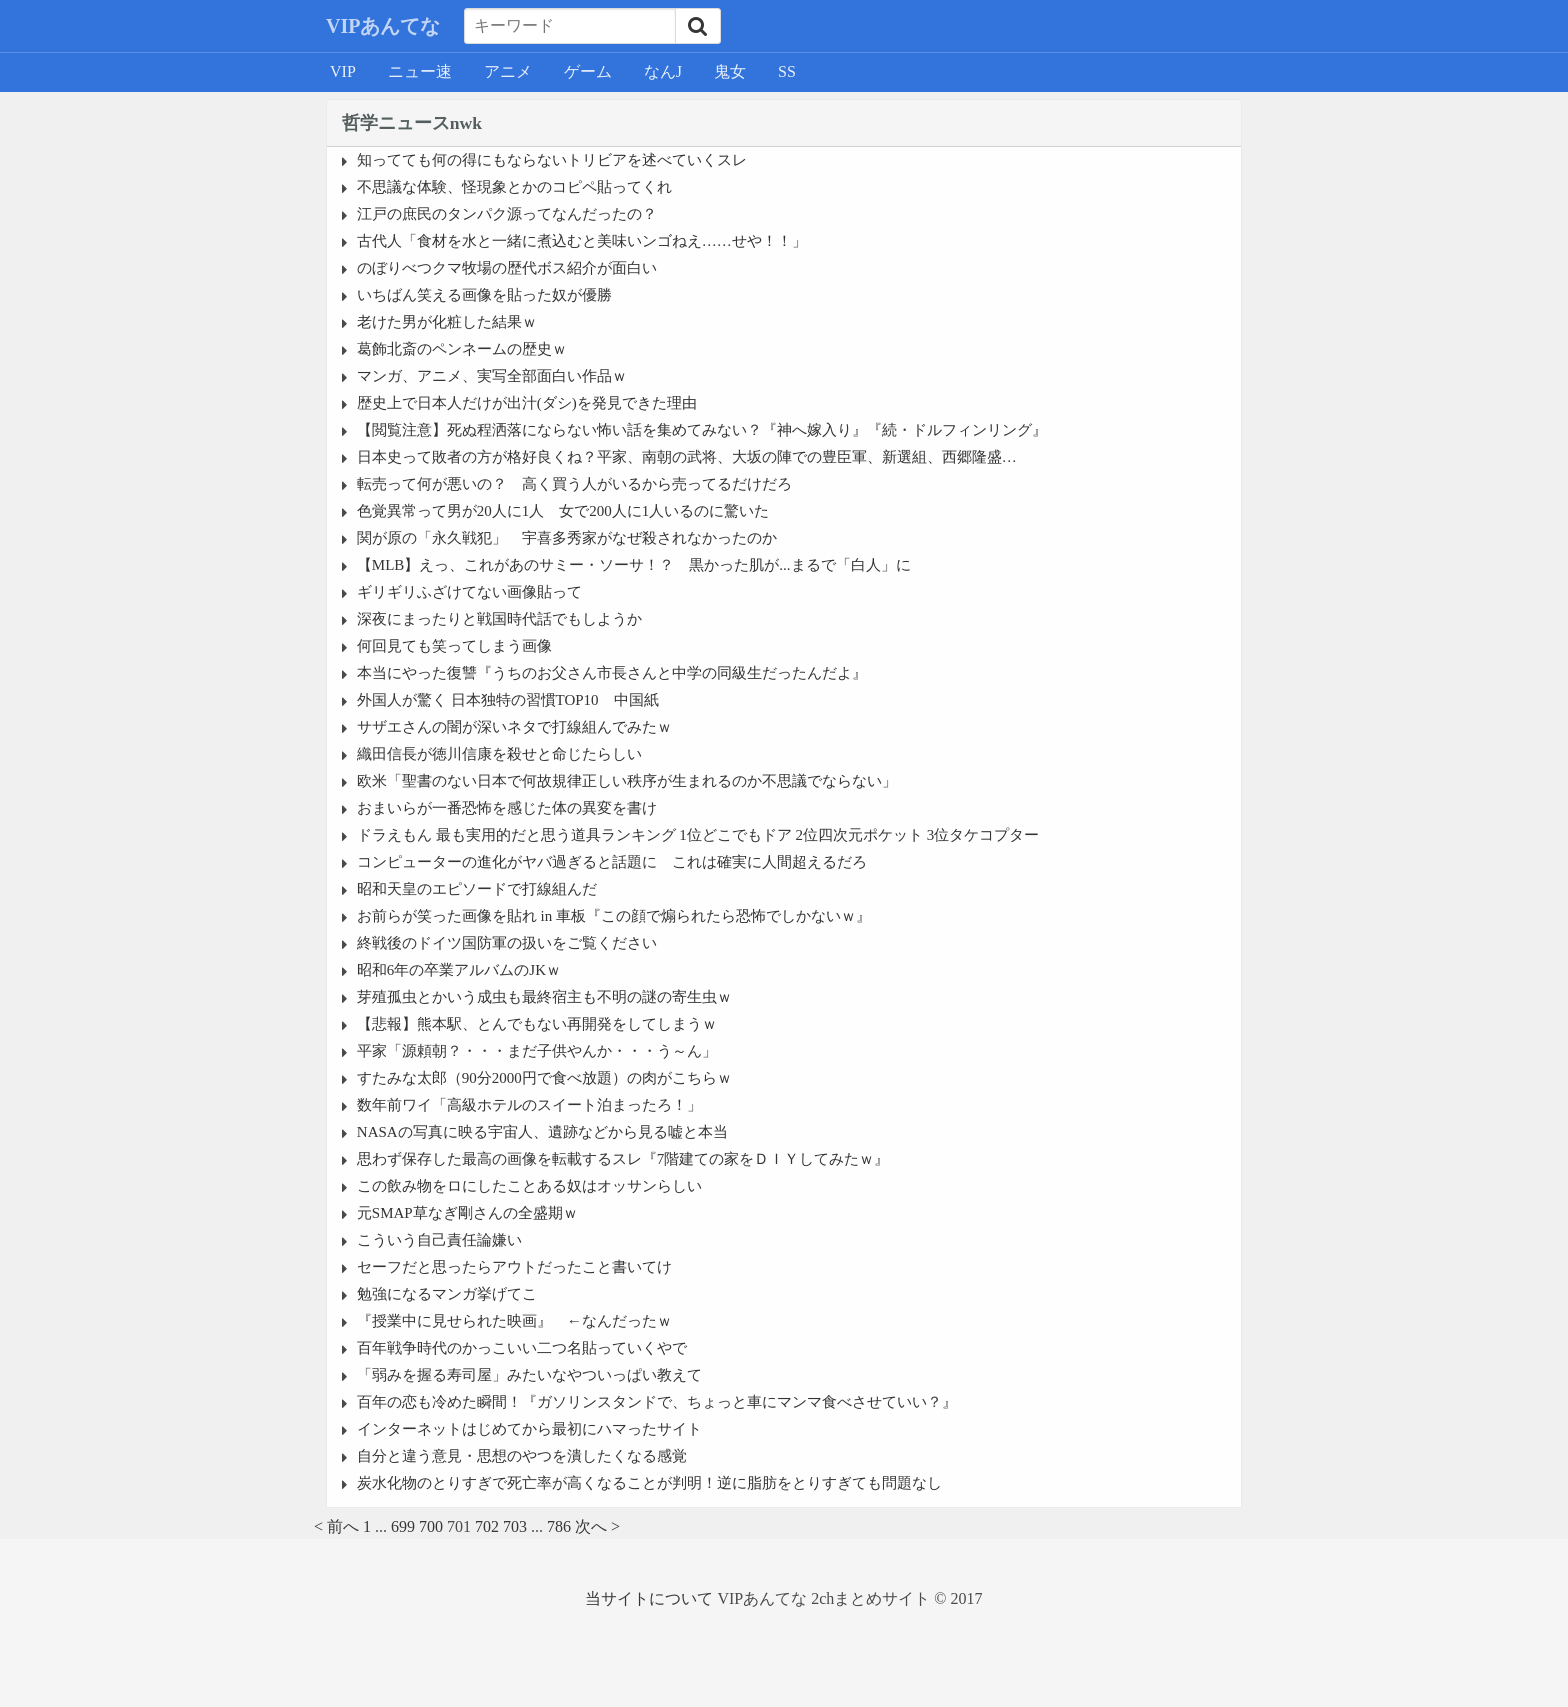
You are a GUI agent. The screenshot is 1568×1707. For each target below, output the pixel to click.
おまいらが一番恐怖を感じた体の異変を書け (507, 808)
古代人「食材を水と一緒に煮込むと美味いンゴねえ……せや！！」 (582, 241)
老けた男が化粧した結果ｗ (447, 322)
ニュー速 (420, 71)
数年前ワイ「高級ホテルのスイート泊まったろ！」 (529, 1105)
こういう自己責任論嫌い (439, 1240)
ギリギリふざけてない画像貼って (469, 592)
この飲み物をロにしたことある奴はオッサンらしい (529, 1186)
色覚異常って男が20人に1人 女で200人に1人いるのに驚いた (563, 511)
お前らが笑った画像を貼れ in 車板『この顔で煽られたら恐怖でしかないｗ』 (614, 916)
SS (787, 71)
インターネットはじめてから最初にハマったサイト (529, 1429)
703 (515, 1526)
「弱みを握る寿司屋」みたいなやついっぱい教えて (529, 1375)
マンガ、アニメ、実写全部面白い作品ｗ (492, 376)
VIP (343, 71)
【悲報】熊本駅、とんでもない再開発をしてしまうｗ (537, 1024)
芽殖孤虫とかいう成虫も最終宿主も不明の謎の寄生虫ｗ (544, 997)
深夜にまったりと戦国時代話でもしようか (499, 619)
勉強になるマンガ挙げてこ (447, 1294)
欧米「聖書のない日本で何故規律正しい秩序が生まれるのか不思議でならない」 (627, 781)
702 (487, 1526)
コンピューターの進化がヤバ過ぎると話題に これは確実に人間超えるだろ (612, 862)
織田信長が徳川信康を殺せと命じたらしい (499, 754)
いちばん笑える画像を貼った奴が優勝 (484, 295)
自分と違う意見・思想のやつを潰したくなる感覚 (522, 1456)
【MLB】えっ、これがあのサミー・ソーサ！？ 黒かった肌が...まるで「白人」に (634, 565)
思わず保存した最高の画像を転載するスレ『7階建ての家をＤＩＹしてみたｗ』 (623, 1159)
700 (431, 1526)
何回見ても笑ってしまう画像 (454, 646)
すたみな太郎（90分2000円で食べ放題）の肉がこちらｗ (544, 1078)
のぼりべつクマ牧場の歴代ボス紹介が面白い (507, 268)
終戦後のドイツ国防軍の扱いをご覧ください (507, 943)
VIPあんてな (383, 26)
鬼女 (730, 71)
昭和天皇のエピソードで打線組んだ (477, 889)
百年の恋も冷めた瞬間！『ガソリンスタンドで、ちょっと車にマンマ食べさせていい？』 (657, 1402)
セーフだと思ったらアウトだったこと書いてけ (514, 1267)
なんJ (663, 71)
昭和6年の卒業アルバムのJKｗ (459, 970)
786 (559, 1526)
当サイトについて (649, 1598)
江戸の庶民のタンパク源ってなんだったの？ (507, 214)
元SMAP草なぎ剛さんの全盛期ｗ (467, 1213)
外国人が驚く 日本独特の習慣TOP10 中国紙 (508, 700)
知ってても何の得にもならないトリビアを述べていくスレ (552, 160)
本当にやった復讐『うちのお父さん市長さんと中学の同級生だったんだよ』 (612, 673)
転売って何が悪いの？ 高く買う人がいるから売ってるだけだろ (574, 484)
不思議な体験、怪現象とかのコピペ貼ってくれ (514, 187)
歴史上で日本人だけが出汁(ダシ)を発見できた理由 (527, 403)
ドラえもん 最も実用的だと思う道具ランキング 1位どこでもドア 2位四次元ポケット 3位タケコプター (698, 835)
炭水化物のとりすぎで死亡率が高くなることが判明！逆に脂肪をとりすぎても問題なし (649, 1483)
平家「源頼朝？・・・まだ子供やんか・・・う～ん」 (537, 1051)
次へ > (597, 1526)
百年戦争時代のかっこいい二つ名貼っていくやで (522, 1348)
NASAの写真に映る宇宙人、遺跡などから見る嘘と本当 (542, 1132)
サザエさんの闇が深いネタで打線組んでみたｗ (514, 727)
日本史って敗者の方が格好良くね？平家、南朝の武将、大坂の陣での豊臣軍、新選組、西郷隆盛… (687, 457)
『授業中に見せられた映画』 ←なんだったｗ (514, 1321)
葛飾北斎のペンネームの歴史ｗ (462, 349)
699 (403, 1526)
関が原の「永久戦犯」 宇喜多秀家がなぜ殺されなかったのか (567, 538)
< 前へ (336, 1526)
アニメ (508, 71)
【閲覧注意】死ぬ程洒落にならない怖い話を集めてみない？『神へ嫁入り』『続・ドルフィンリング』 (702, 430)
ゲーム (588, 71)
